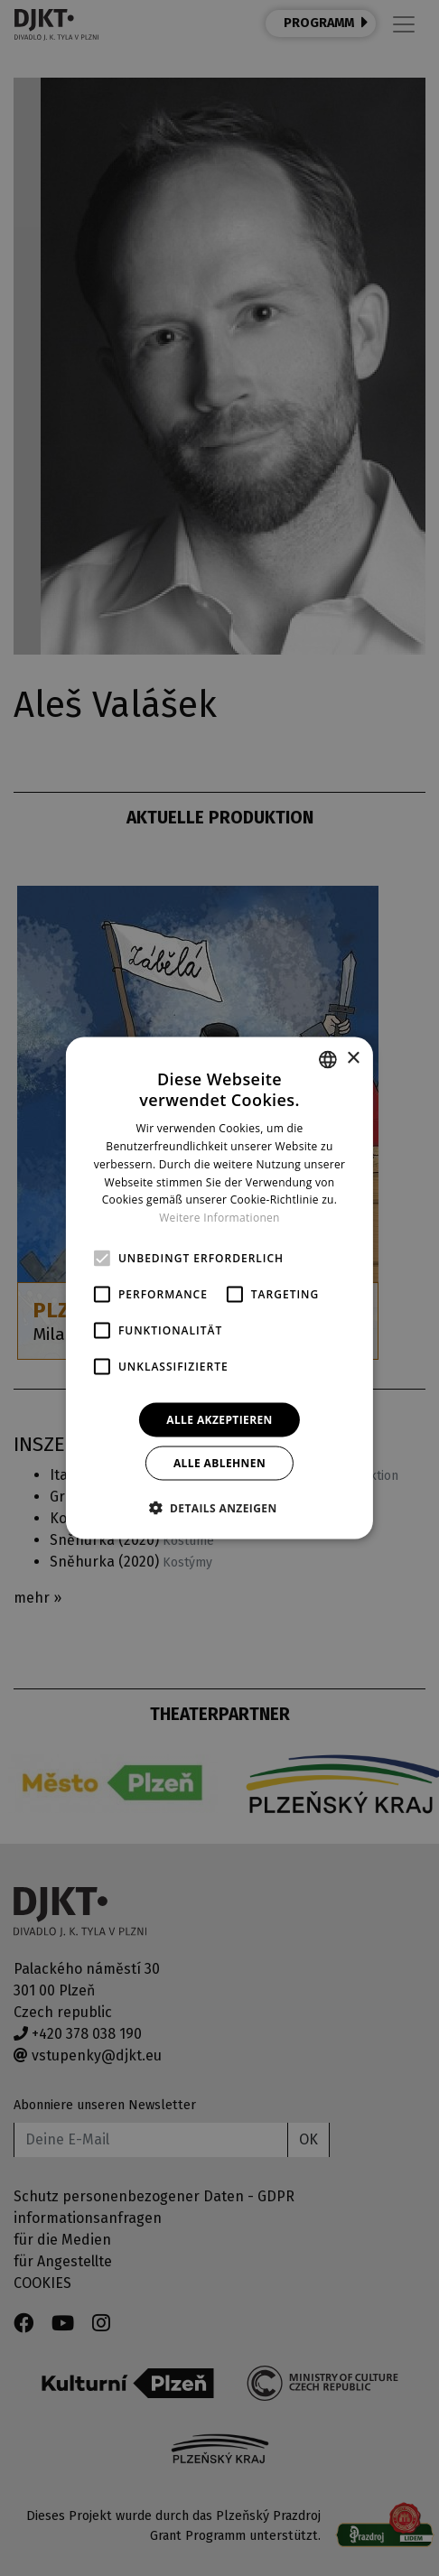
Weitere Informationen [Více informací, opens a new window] (219, 1217)
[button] (219, 1508)
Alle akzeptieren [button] (219, 1419)
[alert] (219, 1288)
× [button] (353, 1058)
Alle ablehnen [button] (219, 1463)
